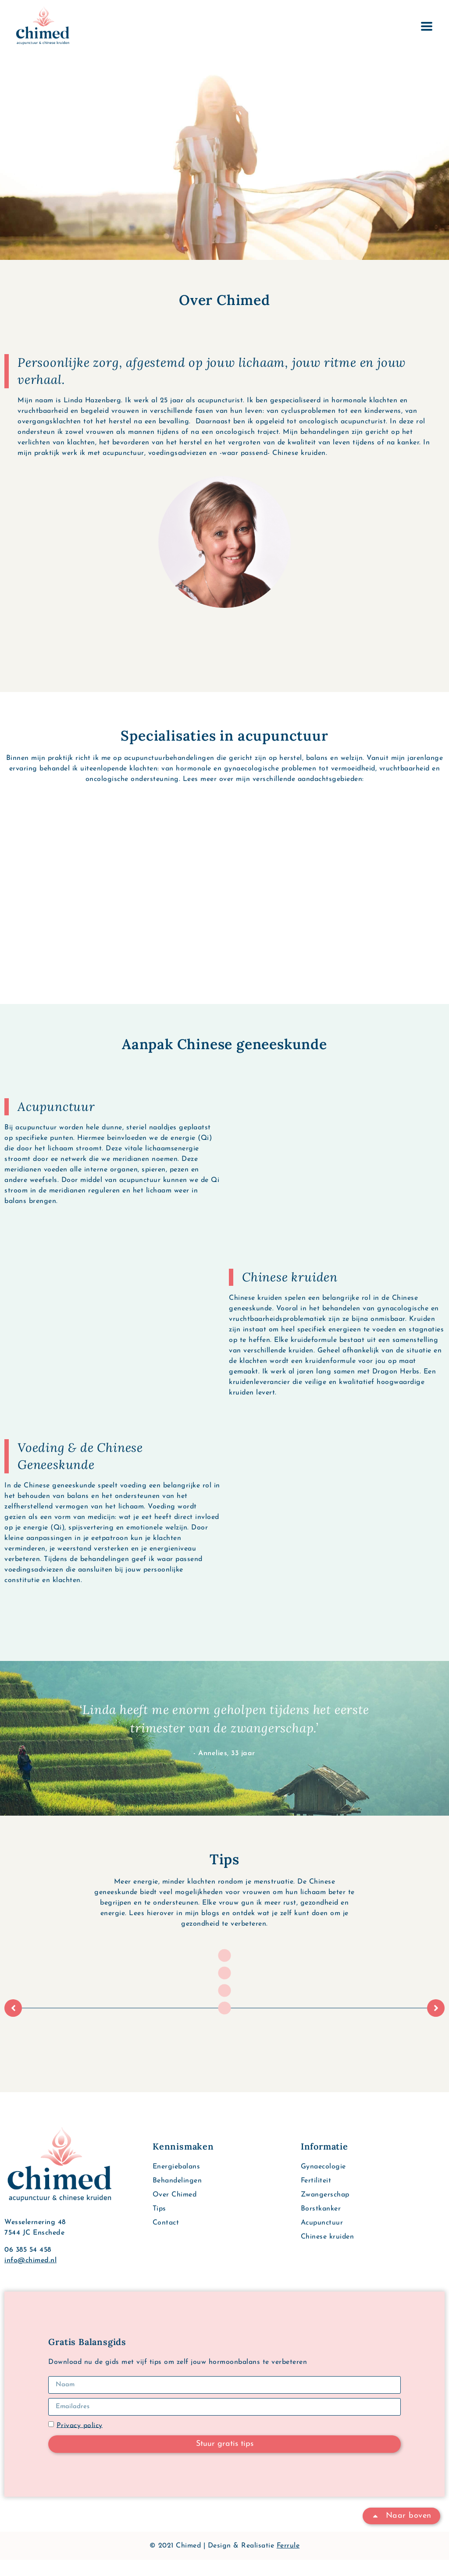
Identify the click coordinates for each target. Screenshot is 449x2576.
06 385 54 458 (27, 2266)
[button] (13, 2024)
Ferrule (288, 2561)
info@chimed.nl (30, 2276)
